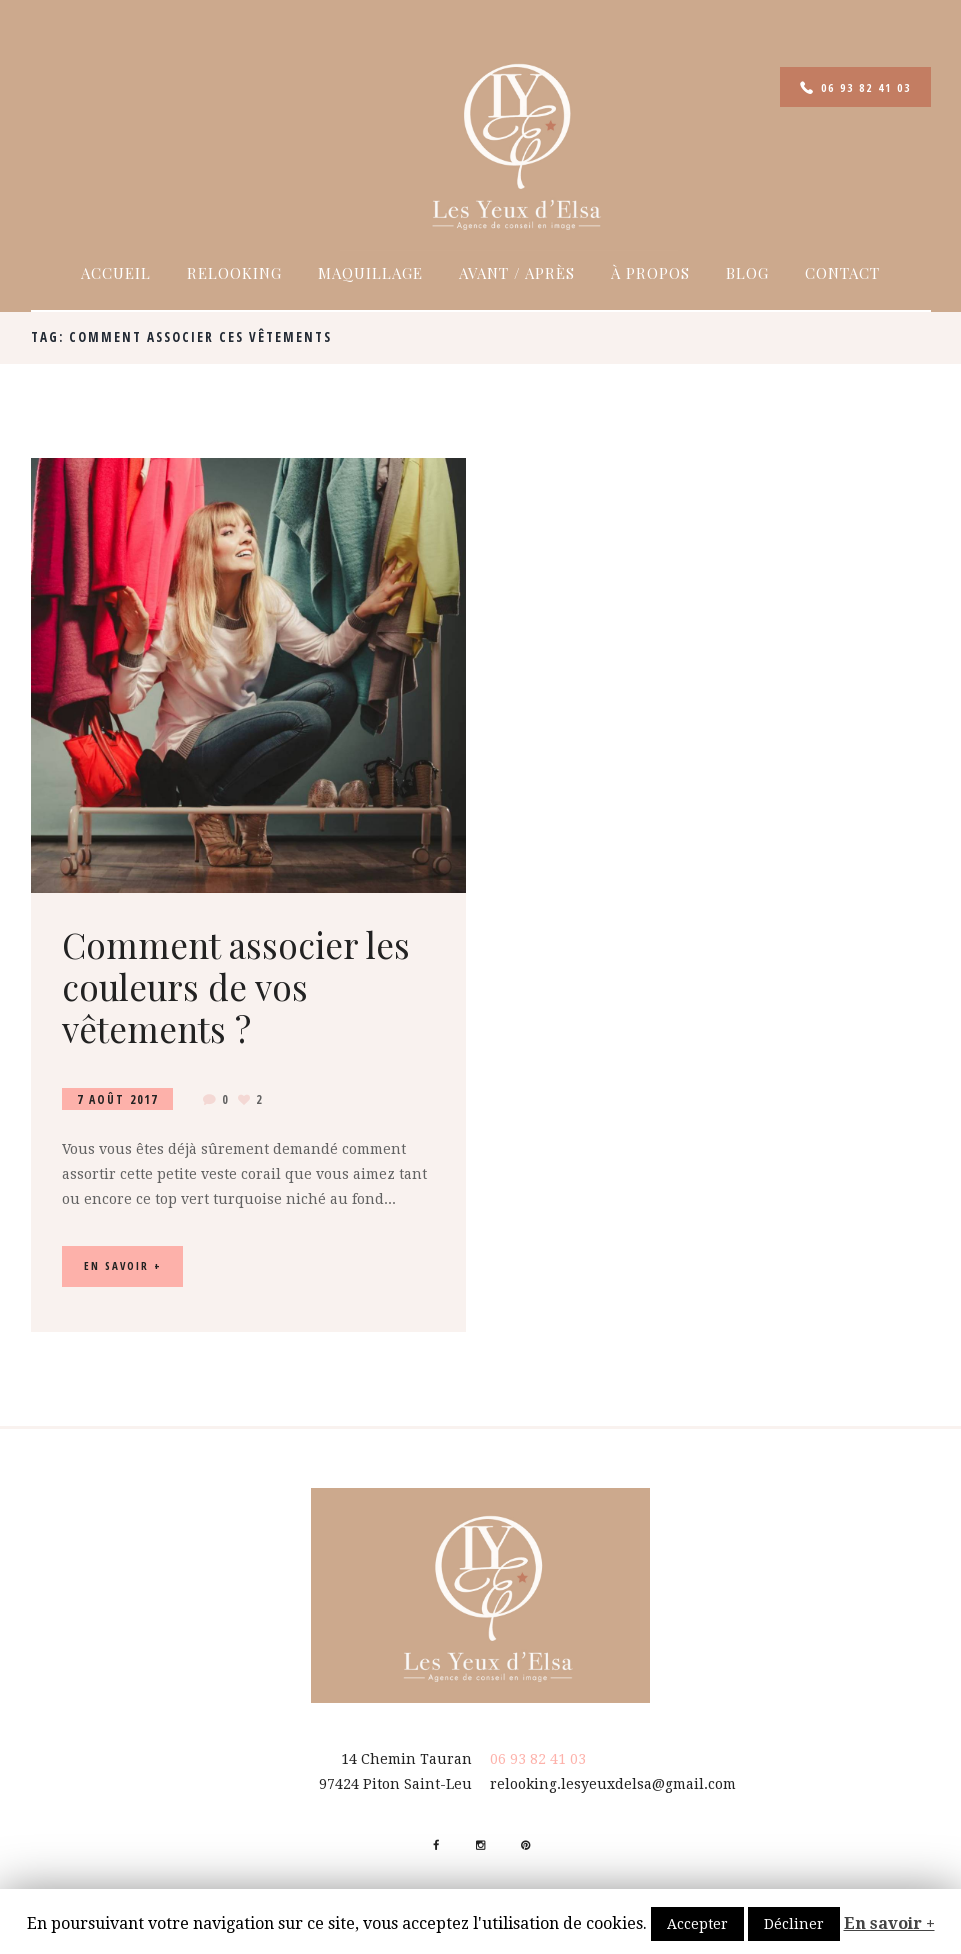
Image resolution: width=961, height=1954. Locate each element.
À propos (650, 273)
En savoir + (889, 1923)
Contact (842, 273)
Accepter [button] (697, 1924)
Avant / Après (517, 273)
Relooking (234, 273)
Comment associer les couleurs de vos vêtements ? (236, 986)
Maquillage (370, 273)
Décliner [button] (794, 1924)
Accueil (116, 273)
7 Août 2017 (117, 1099)
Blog (747, 273)
